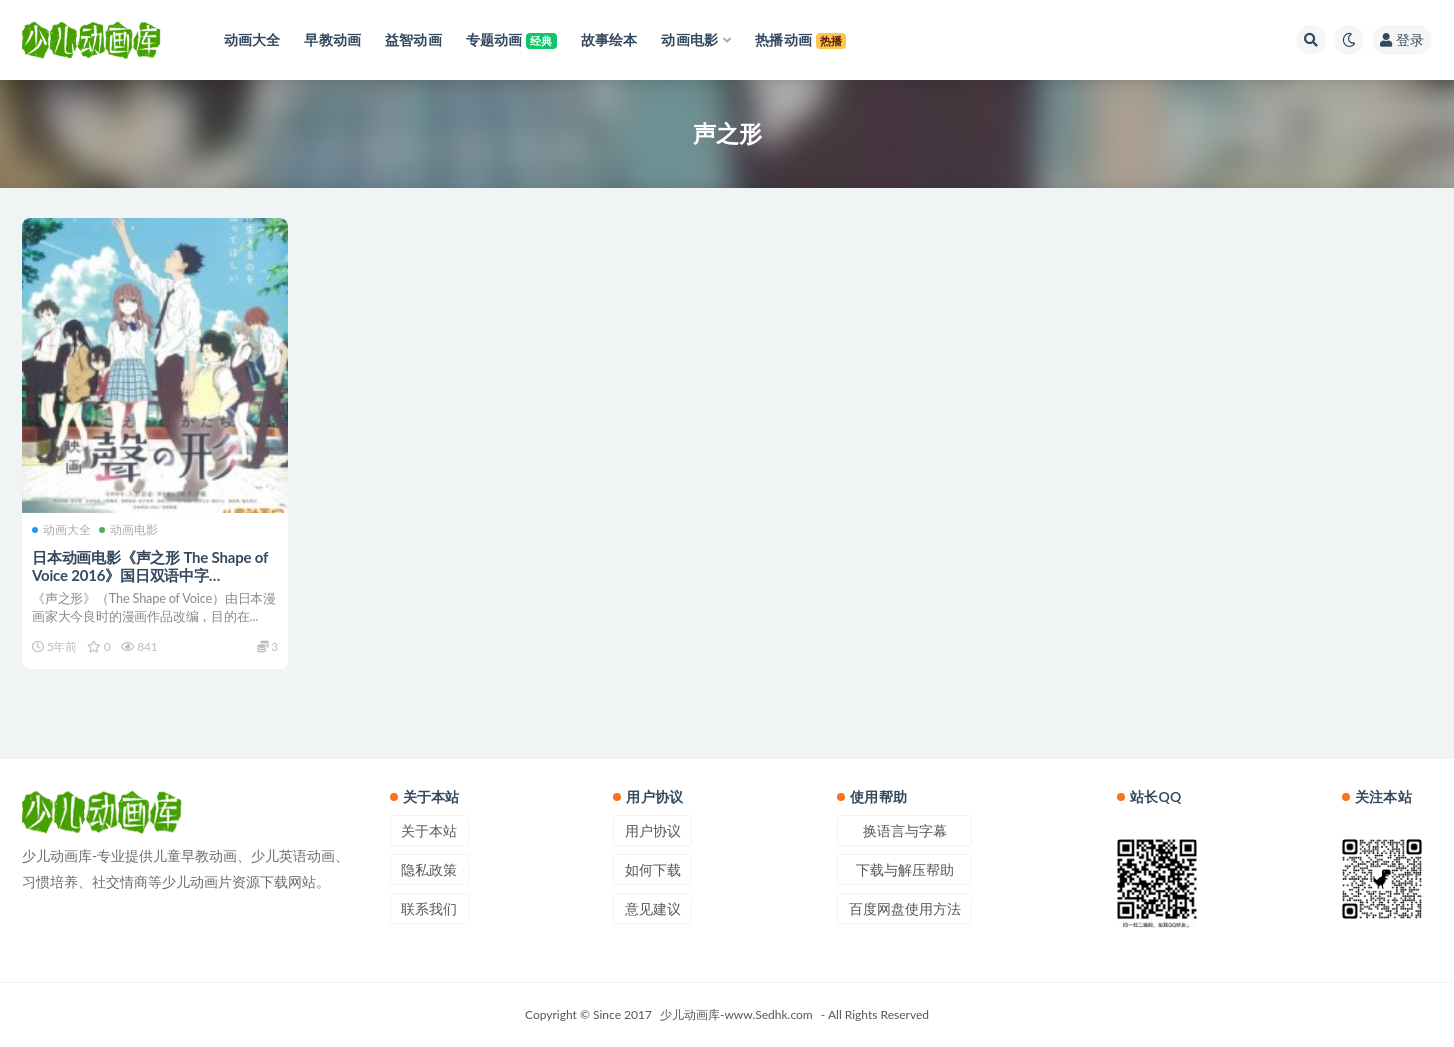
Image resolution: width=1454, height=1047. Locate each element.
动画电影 (128, 530)
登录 (1402, 39)
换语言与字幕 (905, 830)
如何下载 (653, 869)
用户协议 (653, 830)
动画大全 (61, 530)
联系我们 (429, 908)
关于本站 (429, 830)
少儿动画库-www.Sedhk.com (736, 1014)
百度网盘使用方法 (905, 908)
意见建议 (653, 908)
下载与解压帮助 (905, 869)
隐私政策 (429, 869)
